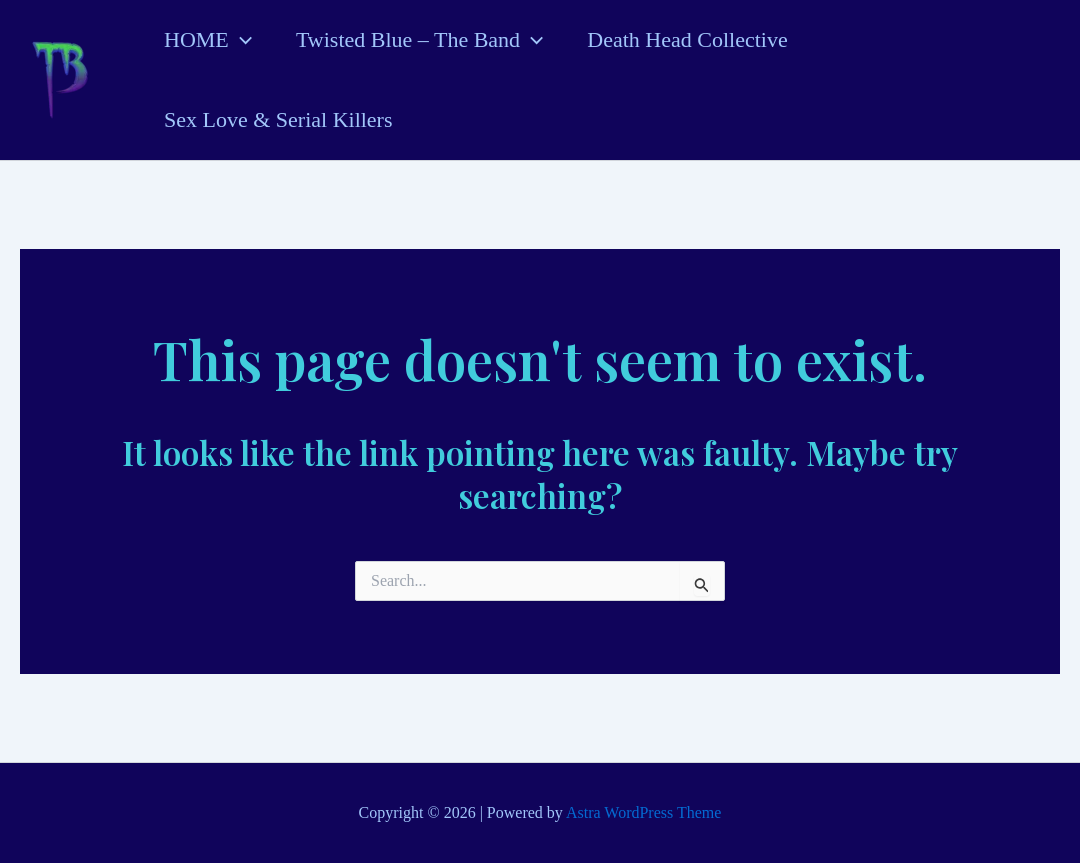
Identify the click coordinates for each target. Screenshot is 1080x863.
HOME (208, 40)
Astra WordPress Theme (643, 812)
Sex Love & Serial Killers (278, 119)
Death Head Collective (687, 39)
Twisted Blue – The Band (419, 40)
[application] (240, 40)
